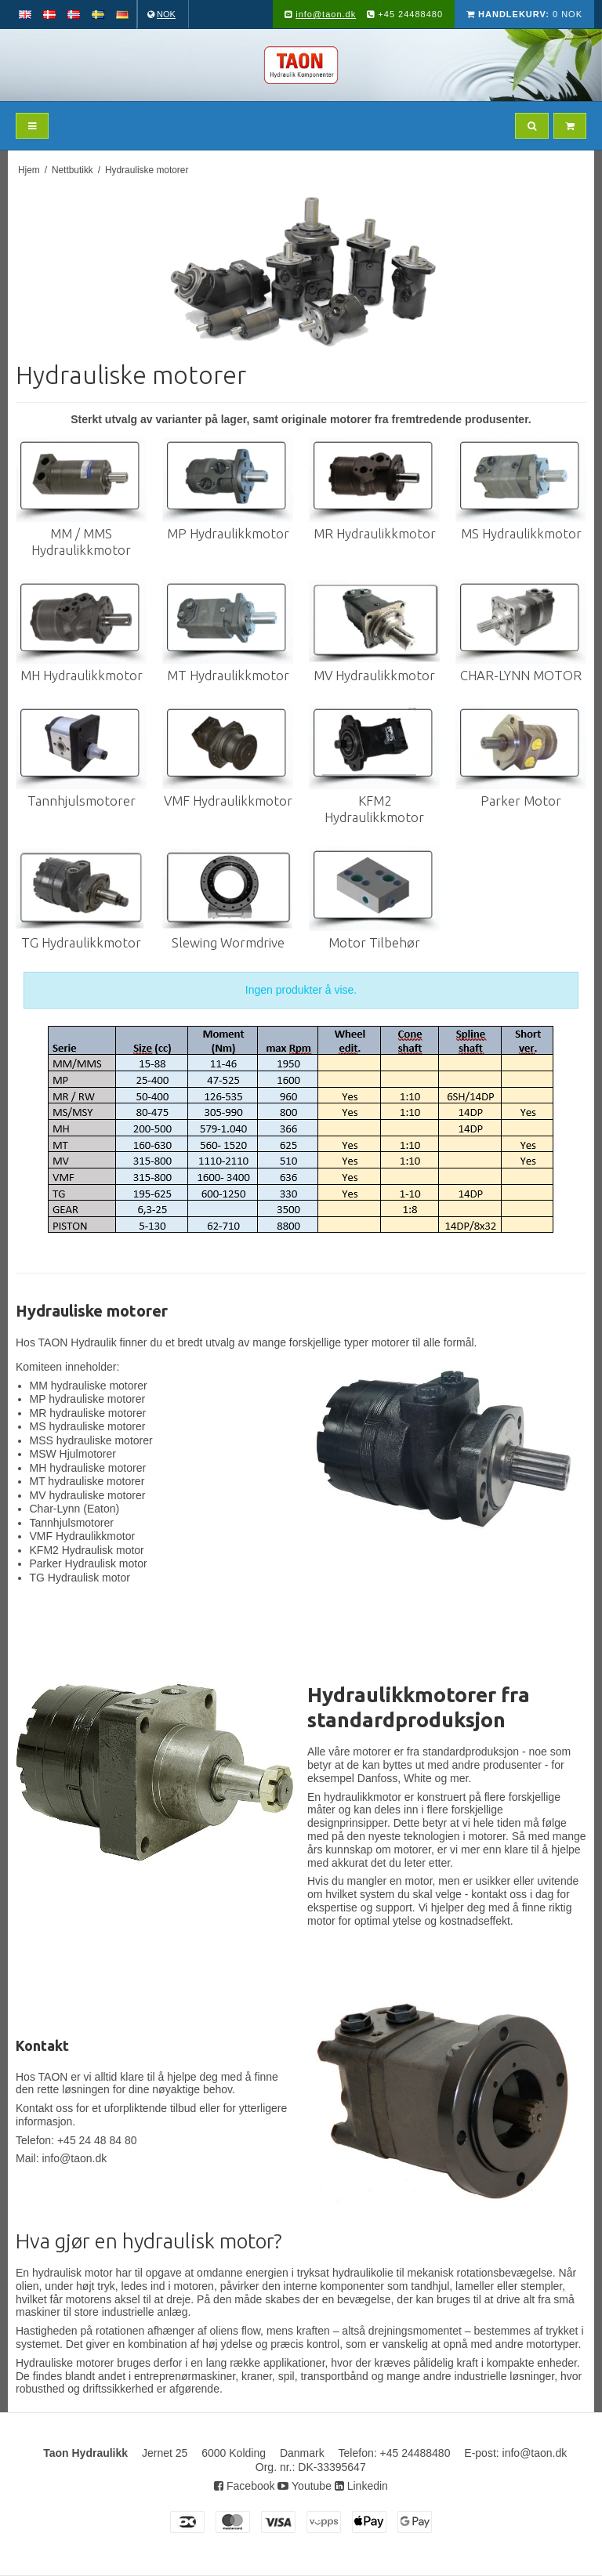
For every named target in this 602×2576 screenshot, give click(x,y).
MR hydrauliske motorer (88, 1413)
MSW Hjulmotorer (73, 1453)
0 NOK (524, 14)
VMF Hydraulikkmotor (83, 1536)
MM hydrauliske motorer (88, 1385)
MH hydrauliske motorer (88, 1468)
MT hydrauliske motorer (87, 1481)
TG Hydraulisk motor (80, 1577)
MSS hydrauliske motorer (91, 1440)
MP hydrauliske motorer (88, 1399)
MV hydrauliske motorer (88, 1495)
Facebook (244, 2486)
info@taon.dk (326, 14)
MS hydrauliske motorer (88, 1426)
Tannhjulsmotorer (72, 1522)
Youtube (304, 2486)
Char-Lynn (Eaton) (75, 1508)
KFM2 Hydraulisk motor (87, 1550)
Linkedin (361, 2486)
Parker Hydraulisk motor (88, 1563)
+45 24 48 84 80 (97, 2140)
